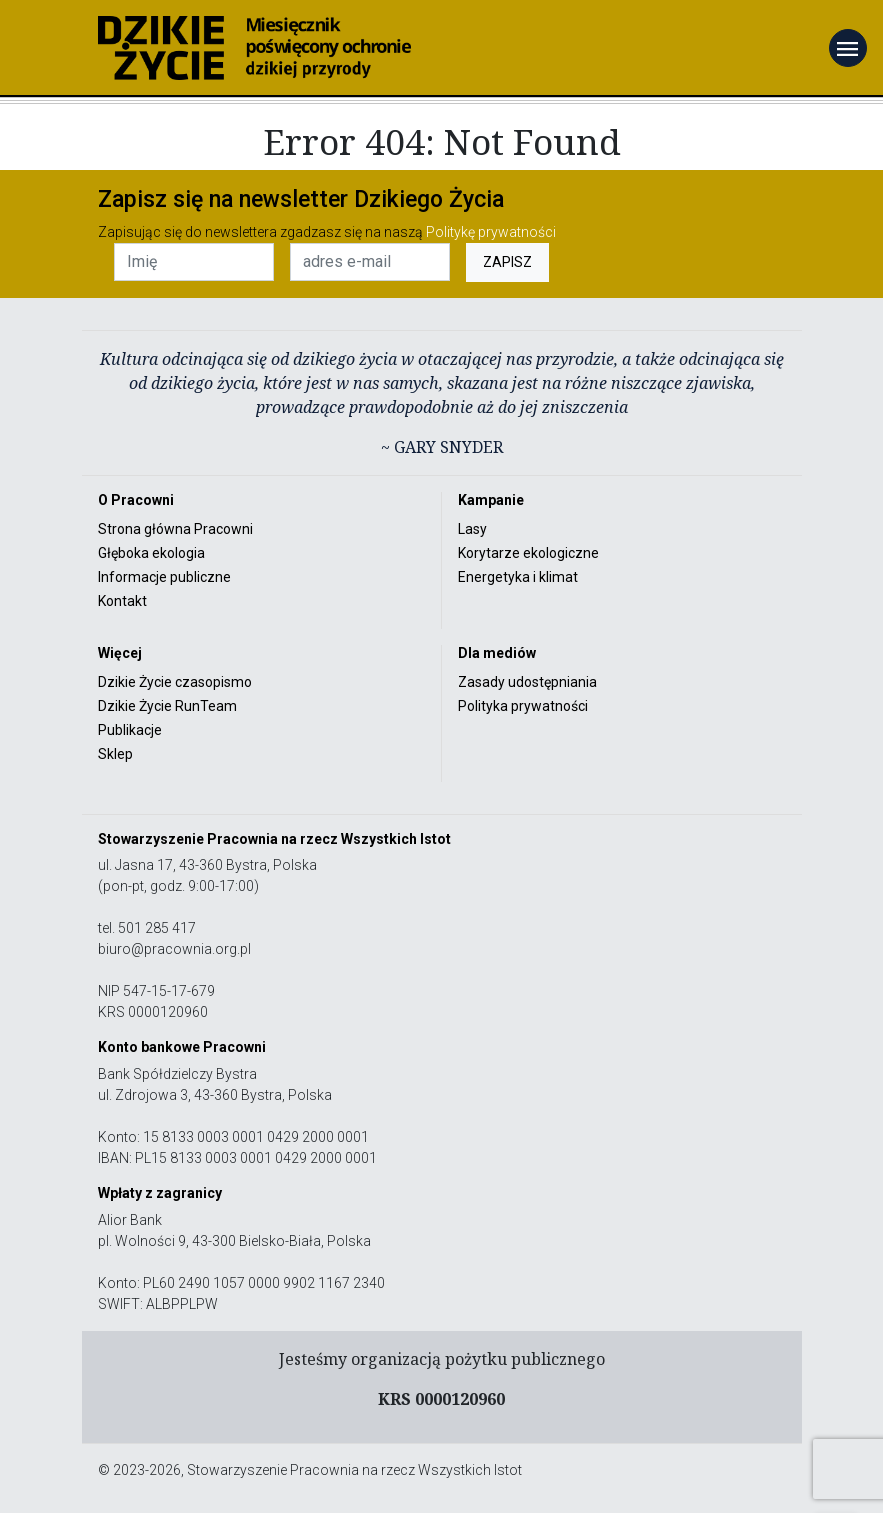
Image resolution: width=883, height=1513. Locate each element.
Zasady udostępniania (527, 682)
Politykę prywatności (491, 232)
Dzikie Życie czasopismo (175, 682)
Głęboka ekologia (151, 553)
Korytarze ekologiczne (528, 553)
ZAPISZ (507, 262)
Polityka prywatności (523, 706)
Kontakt (122, 601)
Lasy (472, 529)
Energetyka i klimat (518, 577)
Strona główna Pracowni (175, 529)
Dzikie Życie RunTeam (167, 706)
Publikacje (130, 730)
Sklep (115, 754)
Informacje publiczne (164, 577)
